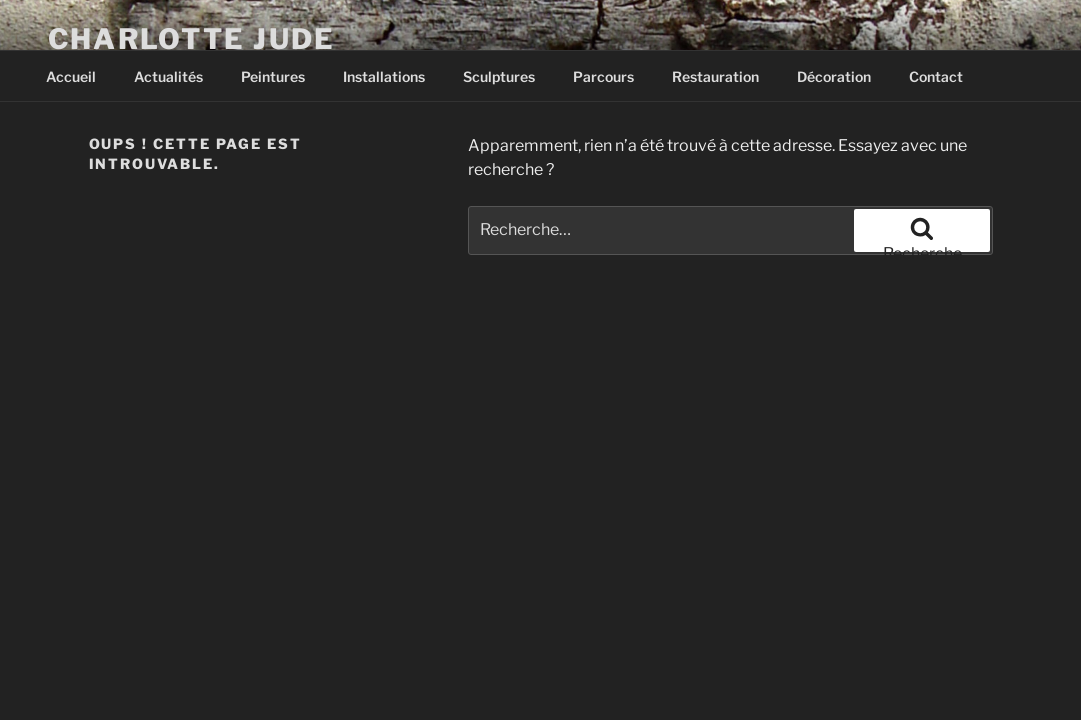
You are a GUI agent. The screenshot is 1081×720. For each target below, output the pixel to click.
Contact (936, 76)
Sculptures (499, 76)
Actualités (168, 76)
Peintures (273, 76)
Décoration (834, 76)
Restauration (715, 76)
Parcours (603, 76)
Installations (384, 76)
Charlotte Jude (191, 39)
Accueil (71, 76)
